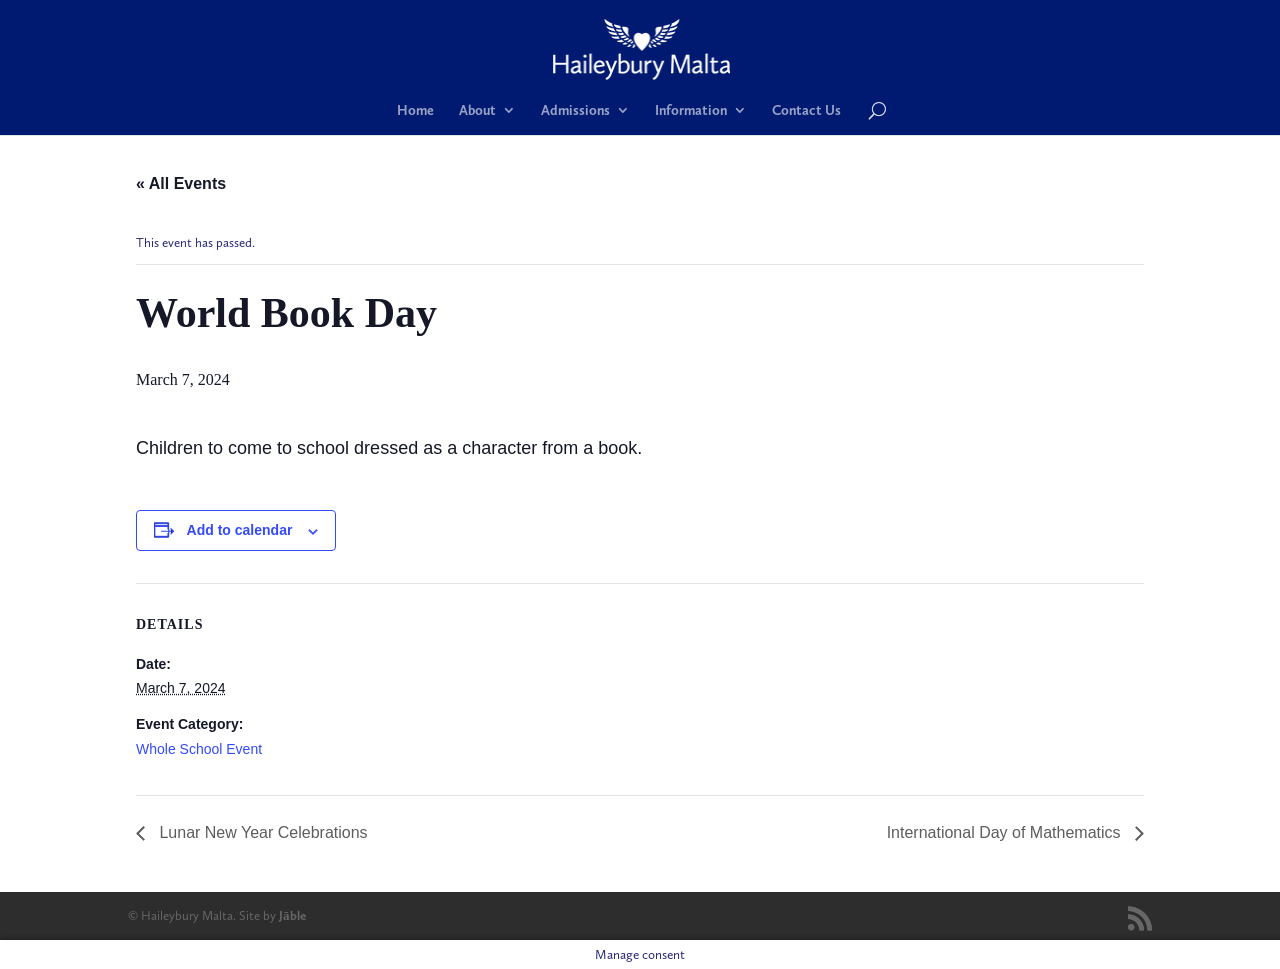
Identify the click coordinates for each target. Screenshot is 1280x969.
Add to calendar (240, 530)
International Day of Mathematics (1006, 832)
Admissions (575, 110)
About (477, 110)
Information (691, 110)
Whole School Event (199, 749)
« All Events (181, 183)
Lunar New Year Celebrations (261, 832)
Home (415, 110)
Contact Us (806, 110)
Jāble (292, 915)
